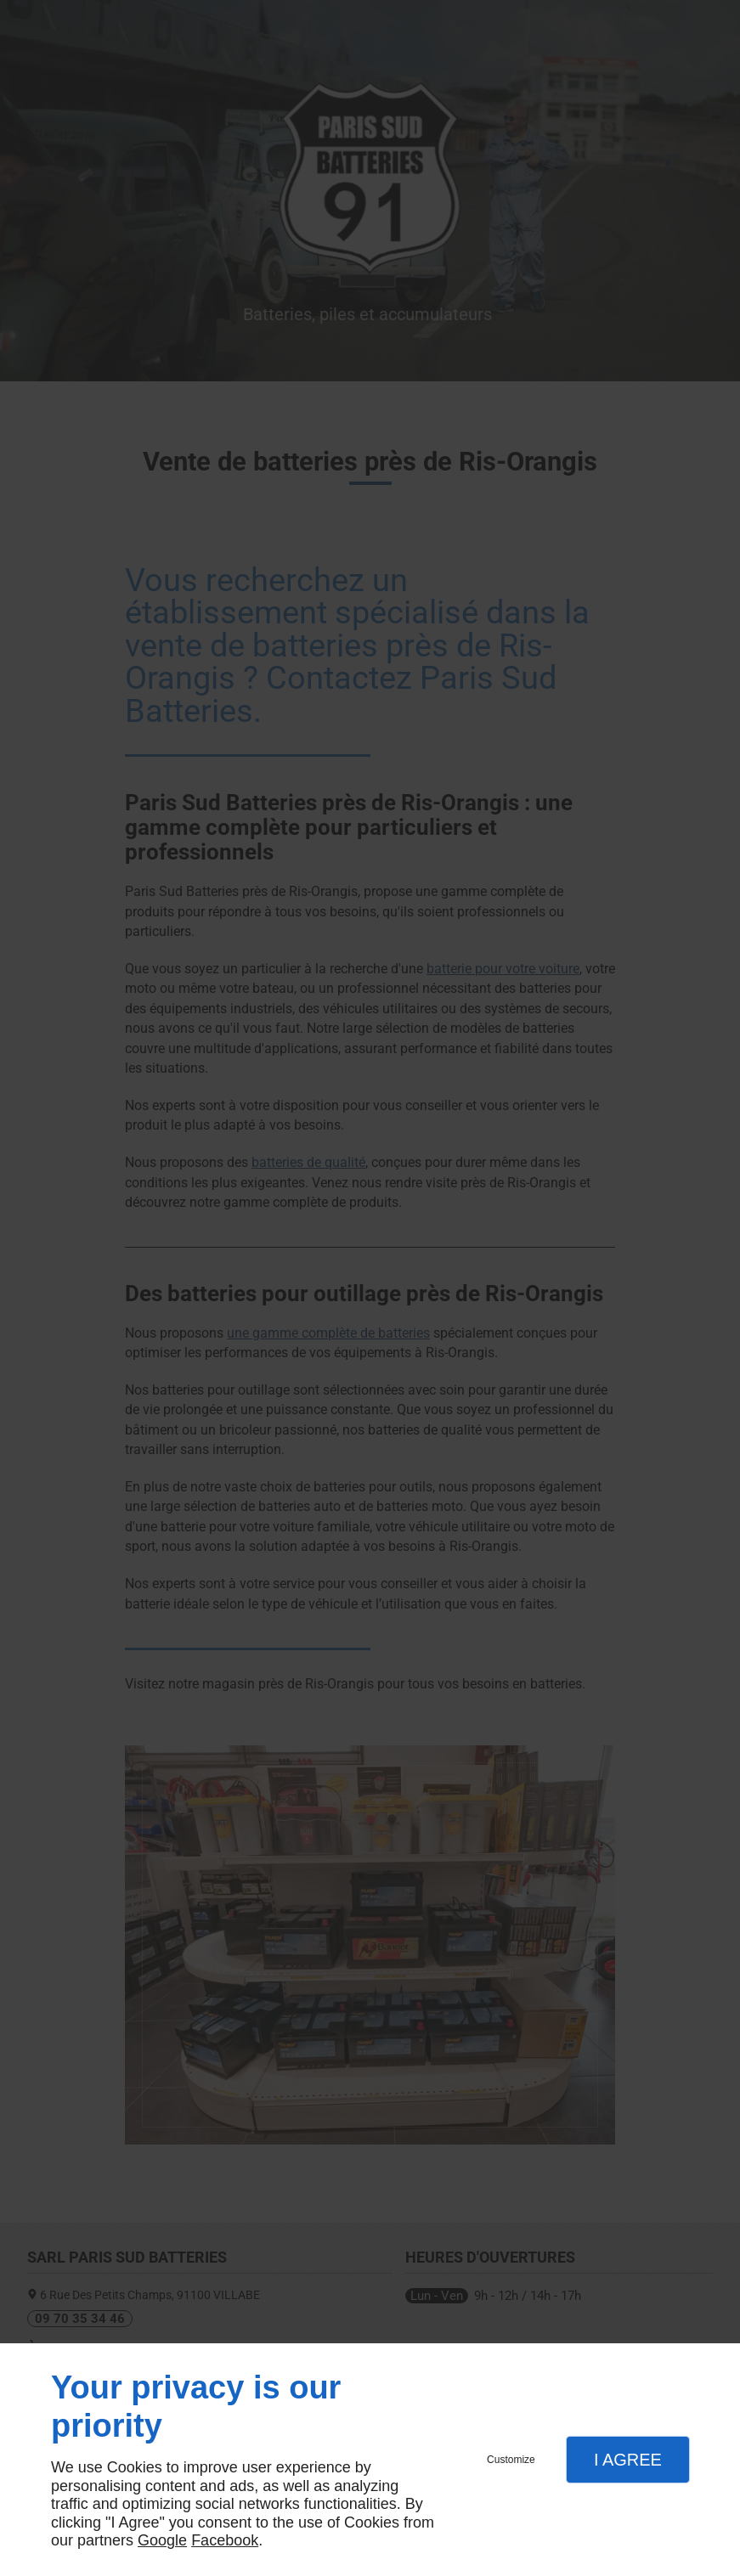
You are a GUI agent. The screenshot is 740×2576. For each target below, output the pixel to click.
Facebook (224, 2540)
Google (162, 2540)
